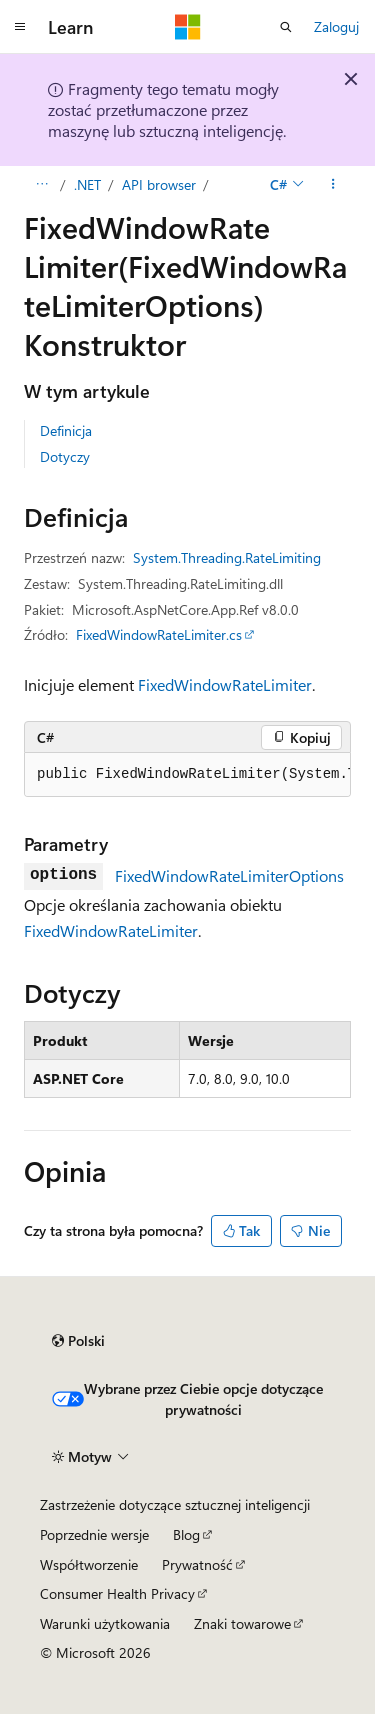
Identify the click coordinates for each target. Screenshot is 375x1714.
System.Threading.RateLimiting (227, 557)
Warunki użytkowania (105, 1623)
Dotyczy (65, 456)
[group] (187, 775)
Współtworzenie (89, 1564)
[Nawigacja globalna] (20, 27)
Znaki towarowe (242, 1623)
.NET (87, 184)
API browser (159, 184)
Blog (186, 1534)
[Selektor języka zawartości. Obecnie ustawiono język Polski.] (78, 1341)
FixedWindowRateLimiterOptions (229, 875)
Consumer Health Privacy (117, 1593)
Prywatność (197, 1564)
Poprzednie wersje (94, 1534)
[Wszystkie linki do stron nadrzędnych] (41, 185)
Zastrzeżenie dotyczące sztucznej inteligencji (175, 1504)
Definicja (66, 430)
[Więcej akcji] (333, 185)
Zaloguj (336, 26)
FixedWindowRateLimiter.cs (159, 634)
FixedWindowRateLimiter (225, 684)
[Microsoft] (188, 27)
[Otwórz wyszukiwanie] (286, 27)
